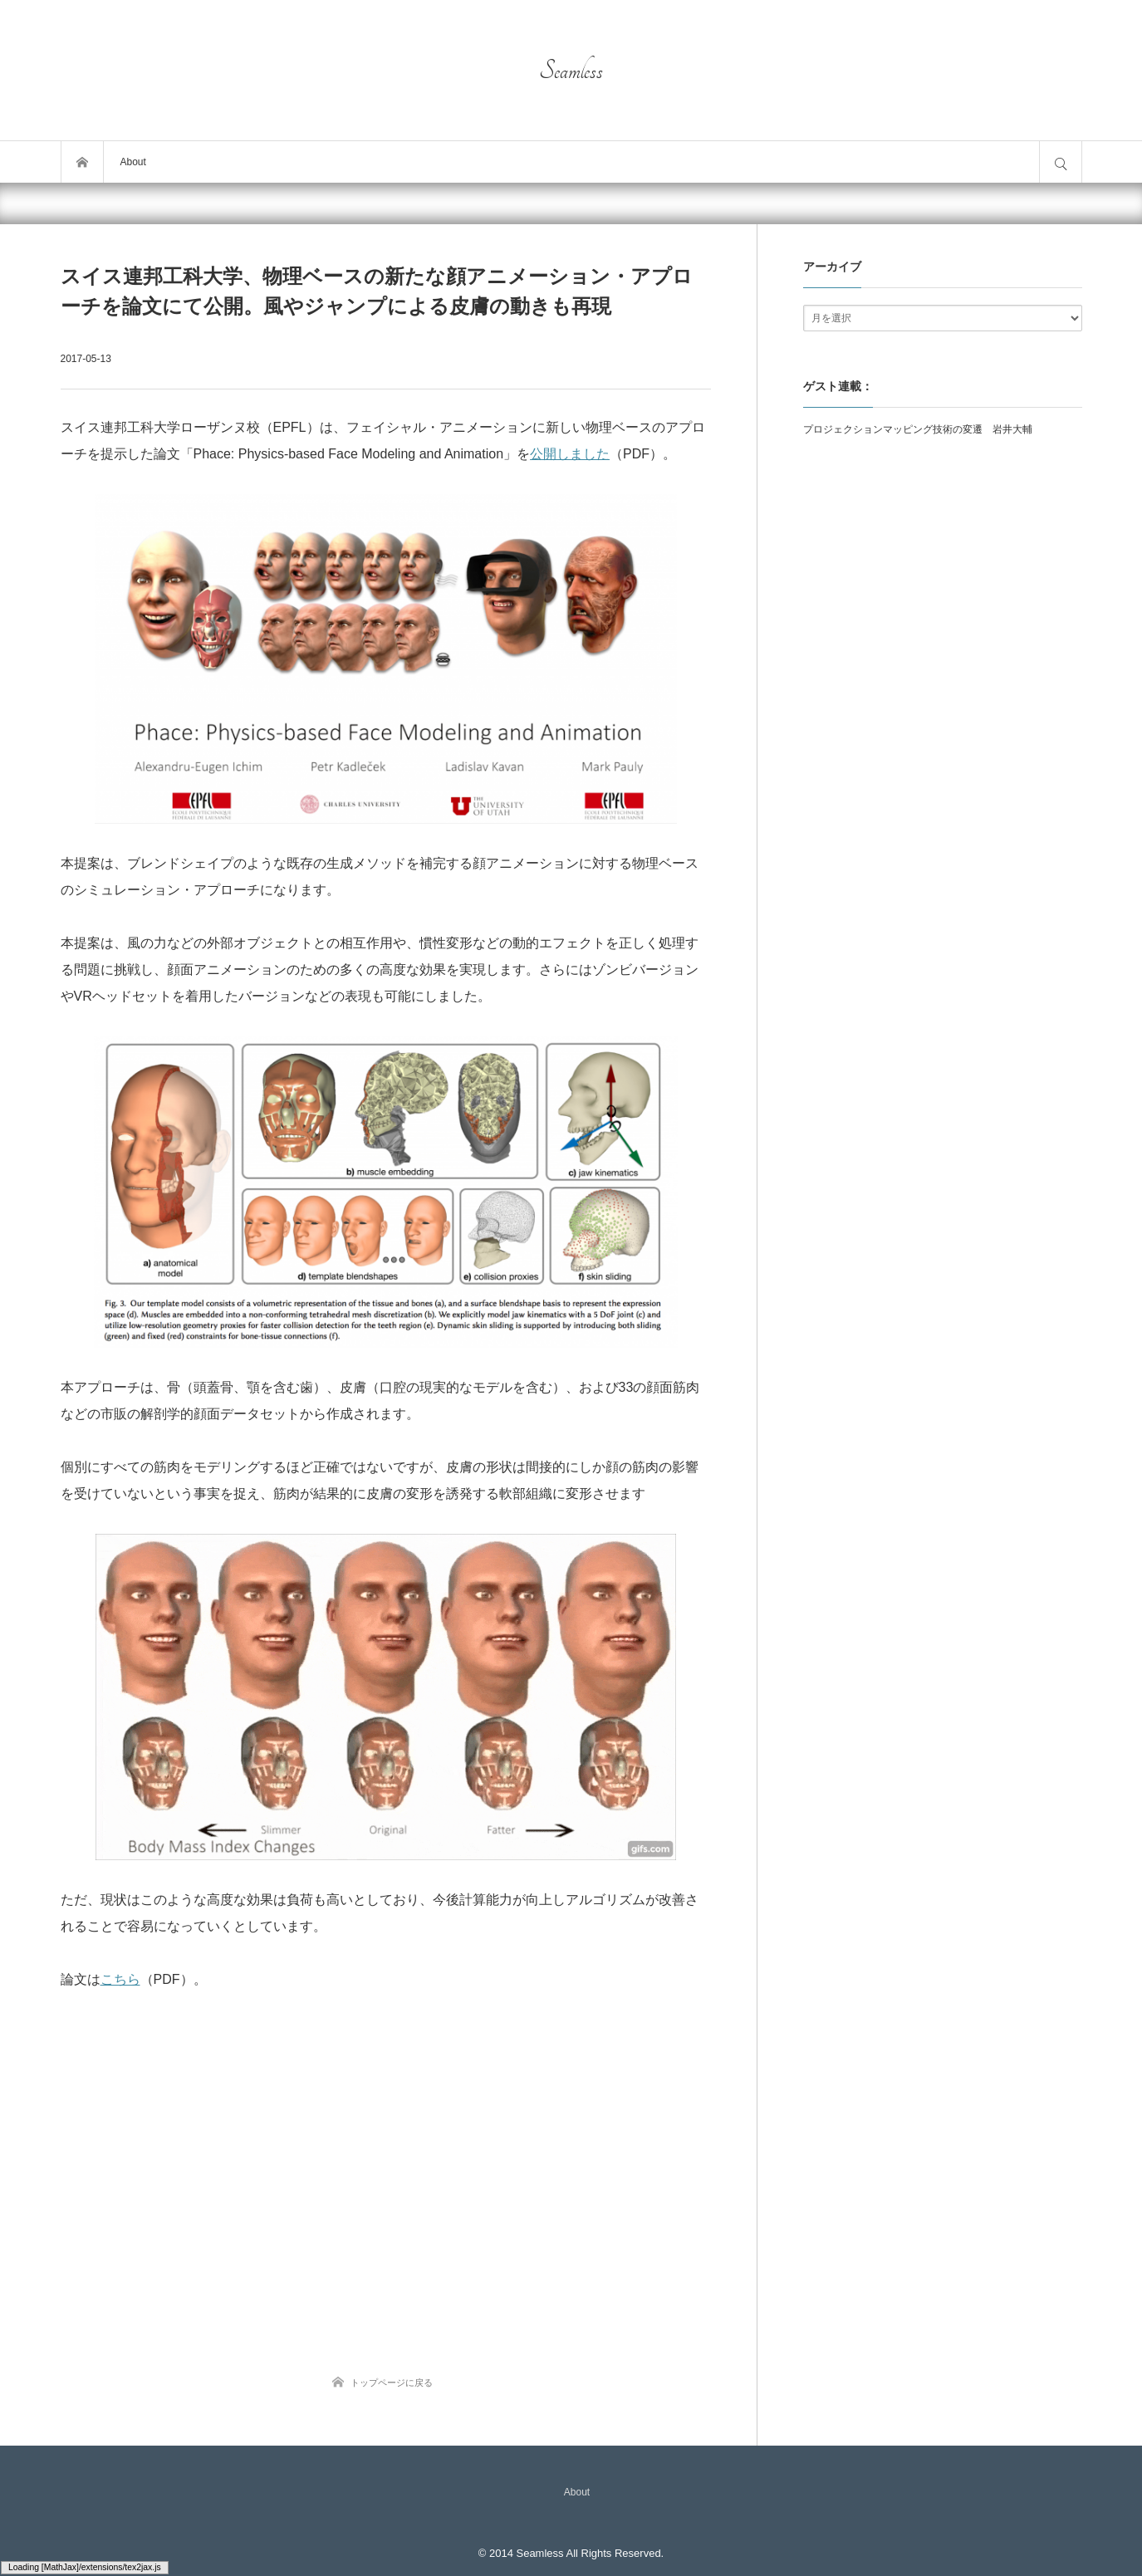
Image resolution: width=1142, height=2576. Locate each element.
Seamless (571, 71)
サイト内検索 (1060, 162)
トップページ (82, 162)
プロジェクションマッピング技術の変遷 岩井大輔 (917, 429)
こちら (120, 1979)
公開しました (570, 454)
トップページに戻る (391, 2382)
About (133, 162)
